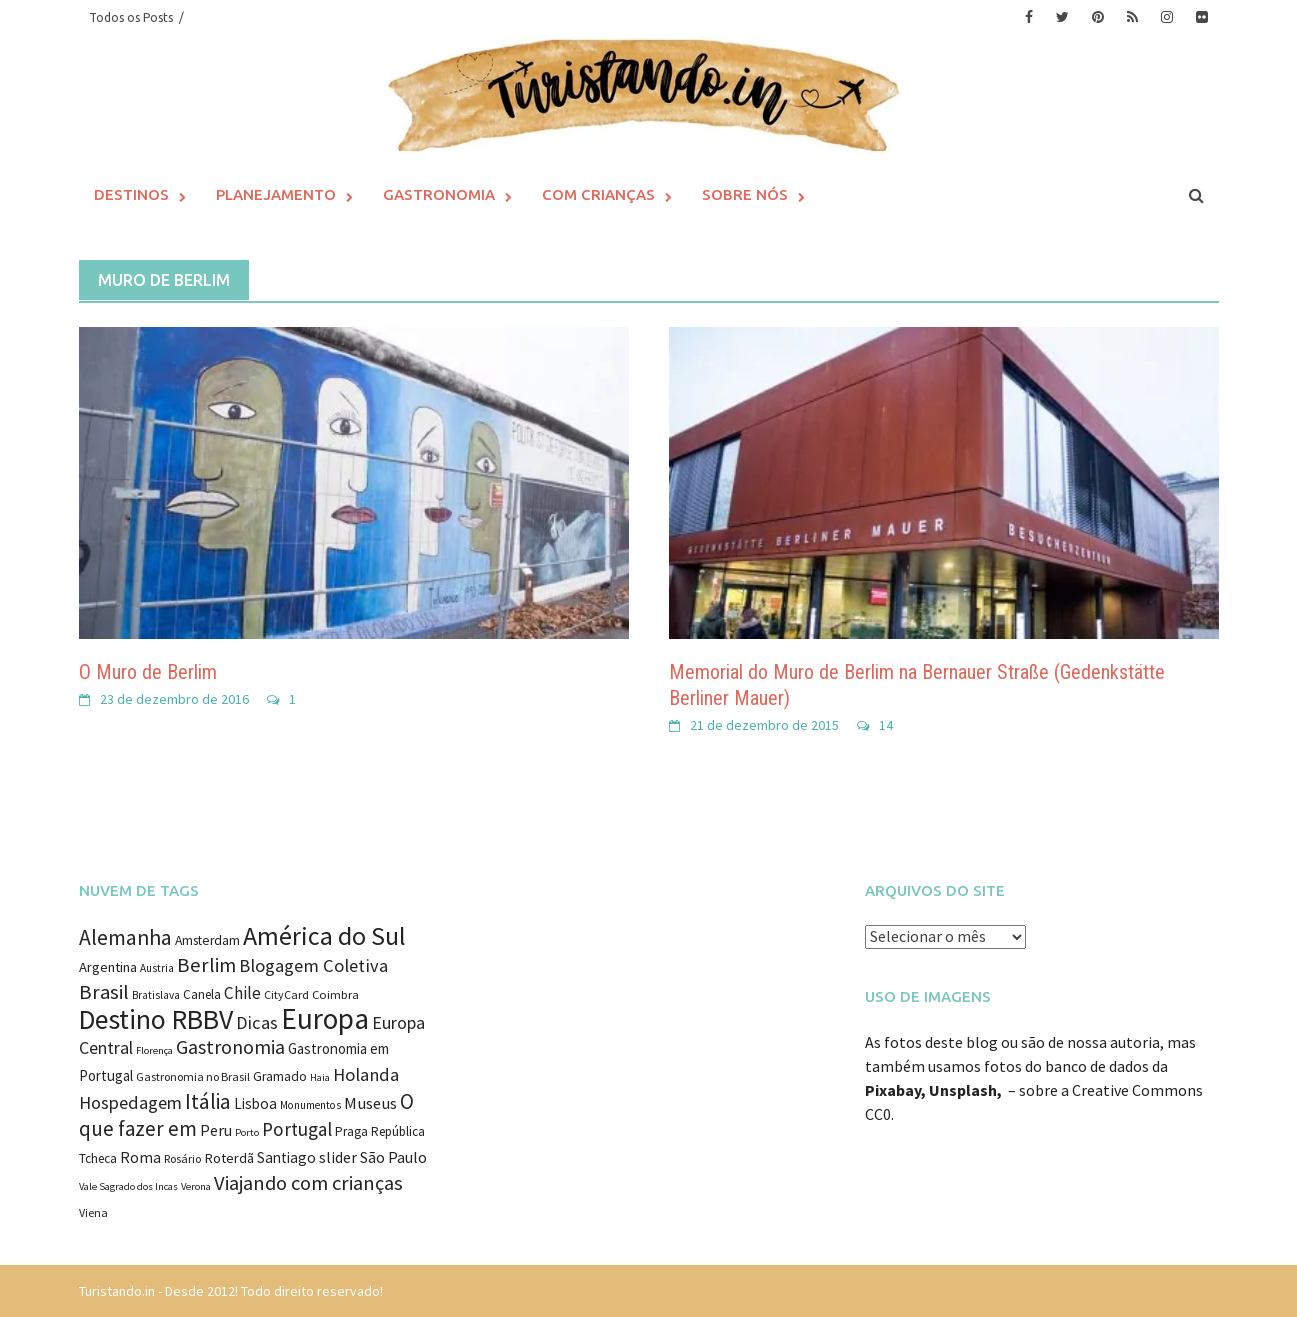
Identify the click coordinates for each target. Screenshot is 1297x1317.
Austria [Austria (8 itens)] (157, 968)
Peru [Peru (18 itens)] (216, 1130)
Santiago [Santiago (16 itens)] (286, 1157)
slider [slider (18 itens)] (338, 1157)
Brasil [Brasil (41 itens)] (104, 992)
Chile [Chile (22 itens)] (242, 993)
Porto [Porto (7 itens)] (247, 1132)
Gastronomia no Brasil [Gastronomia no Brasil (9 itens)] (193, 1076)
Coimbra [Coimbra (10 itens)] (335, 994)
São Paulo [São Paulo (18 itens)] (393, 1157)
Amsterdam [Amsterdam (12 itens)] (207, 940)
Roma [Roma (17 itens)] (140, 1157)
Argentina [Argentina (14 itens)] (108, 967)
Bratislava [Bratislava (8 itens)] (156, 995)
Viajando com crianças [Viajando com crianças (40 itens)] (308, 1183)
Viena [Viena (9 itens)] (93, 1212)
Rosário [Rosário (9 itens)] (182, 1158)
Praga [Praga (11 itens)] (351, 1131)
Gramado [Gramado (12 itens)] (280, 1076)
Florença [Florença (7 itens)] (154, 1050)
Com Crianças (598, 194)
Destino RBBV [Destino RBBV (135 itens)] (156, 1019)
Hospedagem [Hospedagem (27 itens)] (130, 1102)
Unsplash (963, 1090)
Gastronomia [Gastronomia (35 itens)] (230, 1046)
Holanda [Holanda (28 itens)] (366, 1074)
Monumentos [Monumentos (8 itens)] (310, 1105)
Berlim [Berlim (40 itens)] (206, 965)
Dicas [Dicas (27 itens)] (257, 1022)
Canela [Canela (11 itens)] (202, 994)
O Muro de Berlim (148, 672)
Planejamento (276, 194)
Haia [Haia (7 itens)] (320, 1077)
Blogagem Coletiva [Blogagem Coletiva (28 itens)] (313, 965)
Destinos (131, 194)
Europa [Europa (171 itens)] (325, 1018)
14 (886, 725)
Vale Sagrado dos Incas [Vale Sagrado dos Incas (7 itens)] (128, 1186)
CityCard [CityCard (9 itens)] (286, 994)
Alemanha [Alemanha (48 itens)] (125, 937)
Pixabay (893, 1090)
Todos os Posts (131, 17)
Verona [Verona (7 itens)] (196, 1186)
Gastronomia (439, 194)
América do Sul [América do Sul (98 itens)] (324, 935)
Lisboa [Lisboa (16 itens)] (255, 1103)
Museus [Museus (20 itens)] (370, 1103)
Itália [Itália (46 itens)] (208, 1101)
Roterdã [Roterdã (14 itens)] (229, 1158)
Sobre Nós (745, 194)
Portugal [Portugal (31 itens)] (297, 1129)
